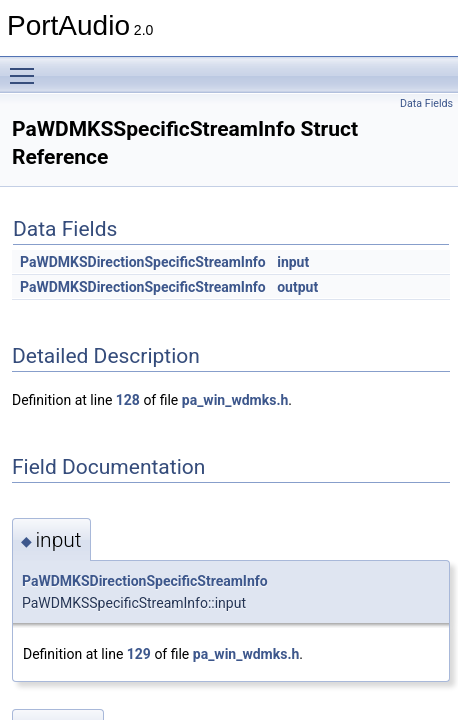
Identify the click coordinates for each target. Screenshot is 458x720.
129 (139, 654)
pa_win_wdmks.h (235, 400)
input (293, 262)
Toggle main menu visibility (27, 67)
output (297, 287)
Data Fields (426, 103)
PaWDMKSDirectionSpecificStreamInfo (143, 262)
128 (128, 400)
